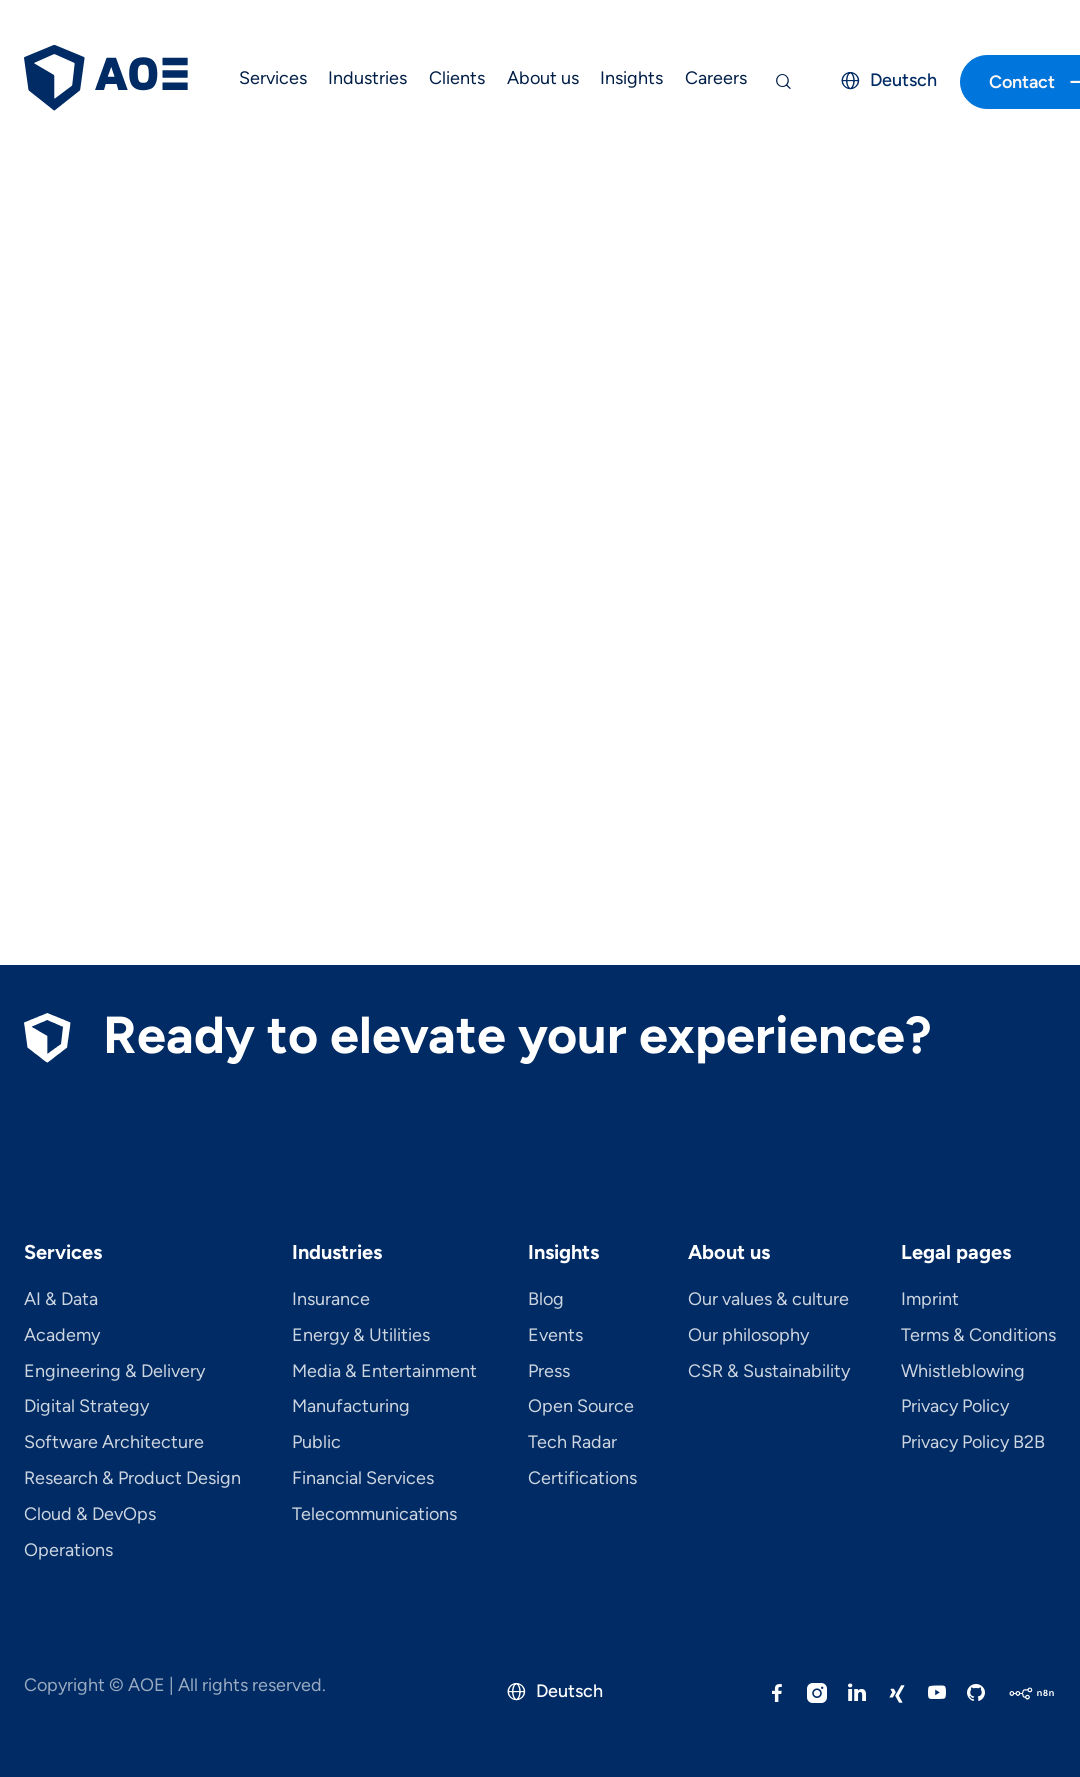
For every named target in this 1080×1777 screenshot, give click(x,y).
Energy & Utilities (361, 1336)
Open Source (581, 1407)
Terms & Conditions (978, 1336)
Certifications (582, 1479)
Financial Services (363, 1479)
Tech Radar (572, 1443)
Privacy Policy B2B (973, 1443)
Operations (68, 1551)
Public (316, 1443)
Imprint (930, 1300)
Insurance (331, 1300)
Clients (457, 78)
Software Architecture (114, 1443)
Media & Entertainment (384, 1372)
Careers (716, 78)
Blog (546, 1300)
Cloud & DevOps (90, 1515)
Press (549, 1372)
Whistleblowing (963, 1372)
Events (555, 1336)
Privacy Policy (955, 1407)
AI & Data (61, 1300)
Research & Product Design (132, 1479)
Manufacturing (351, 1407)
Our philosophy (748, 1336)
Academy (62, 1336)
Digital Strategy (86, 1407)
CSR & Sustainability (769, 1372)
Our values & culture (768, 1300)
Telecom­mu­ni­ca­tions (374, 1515)
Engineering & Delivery (114, 1372)
